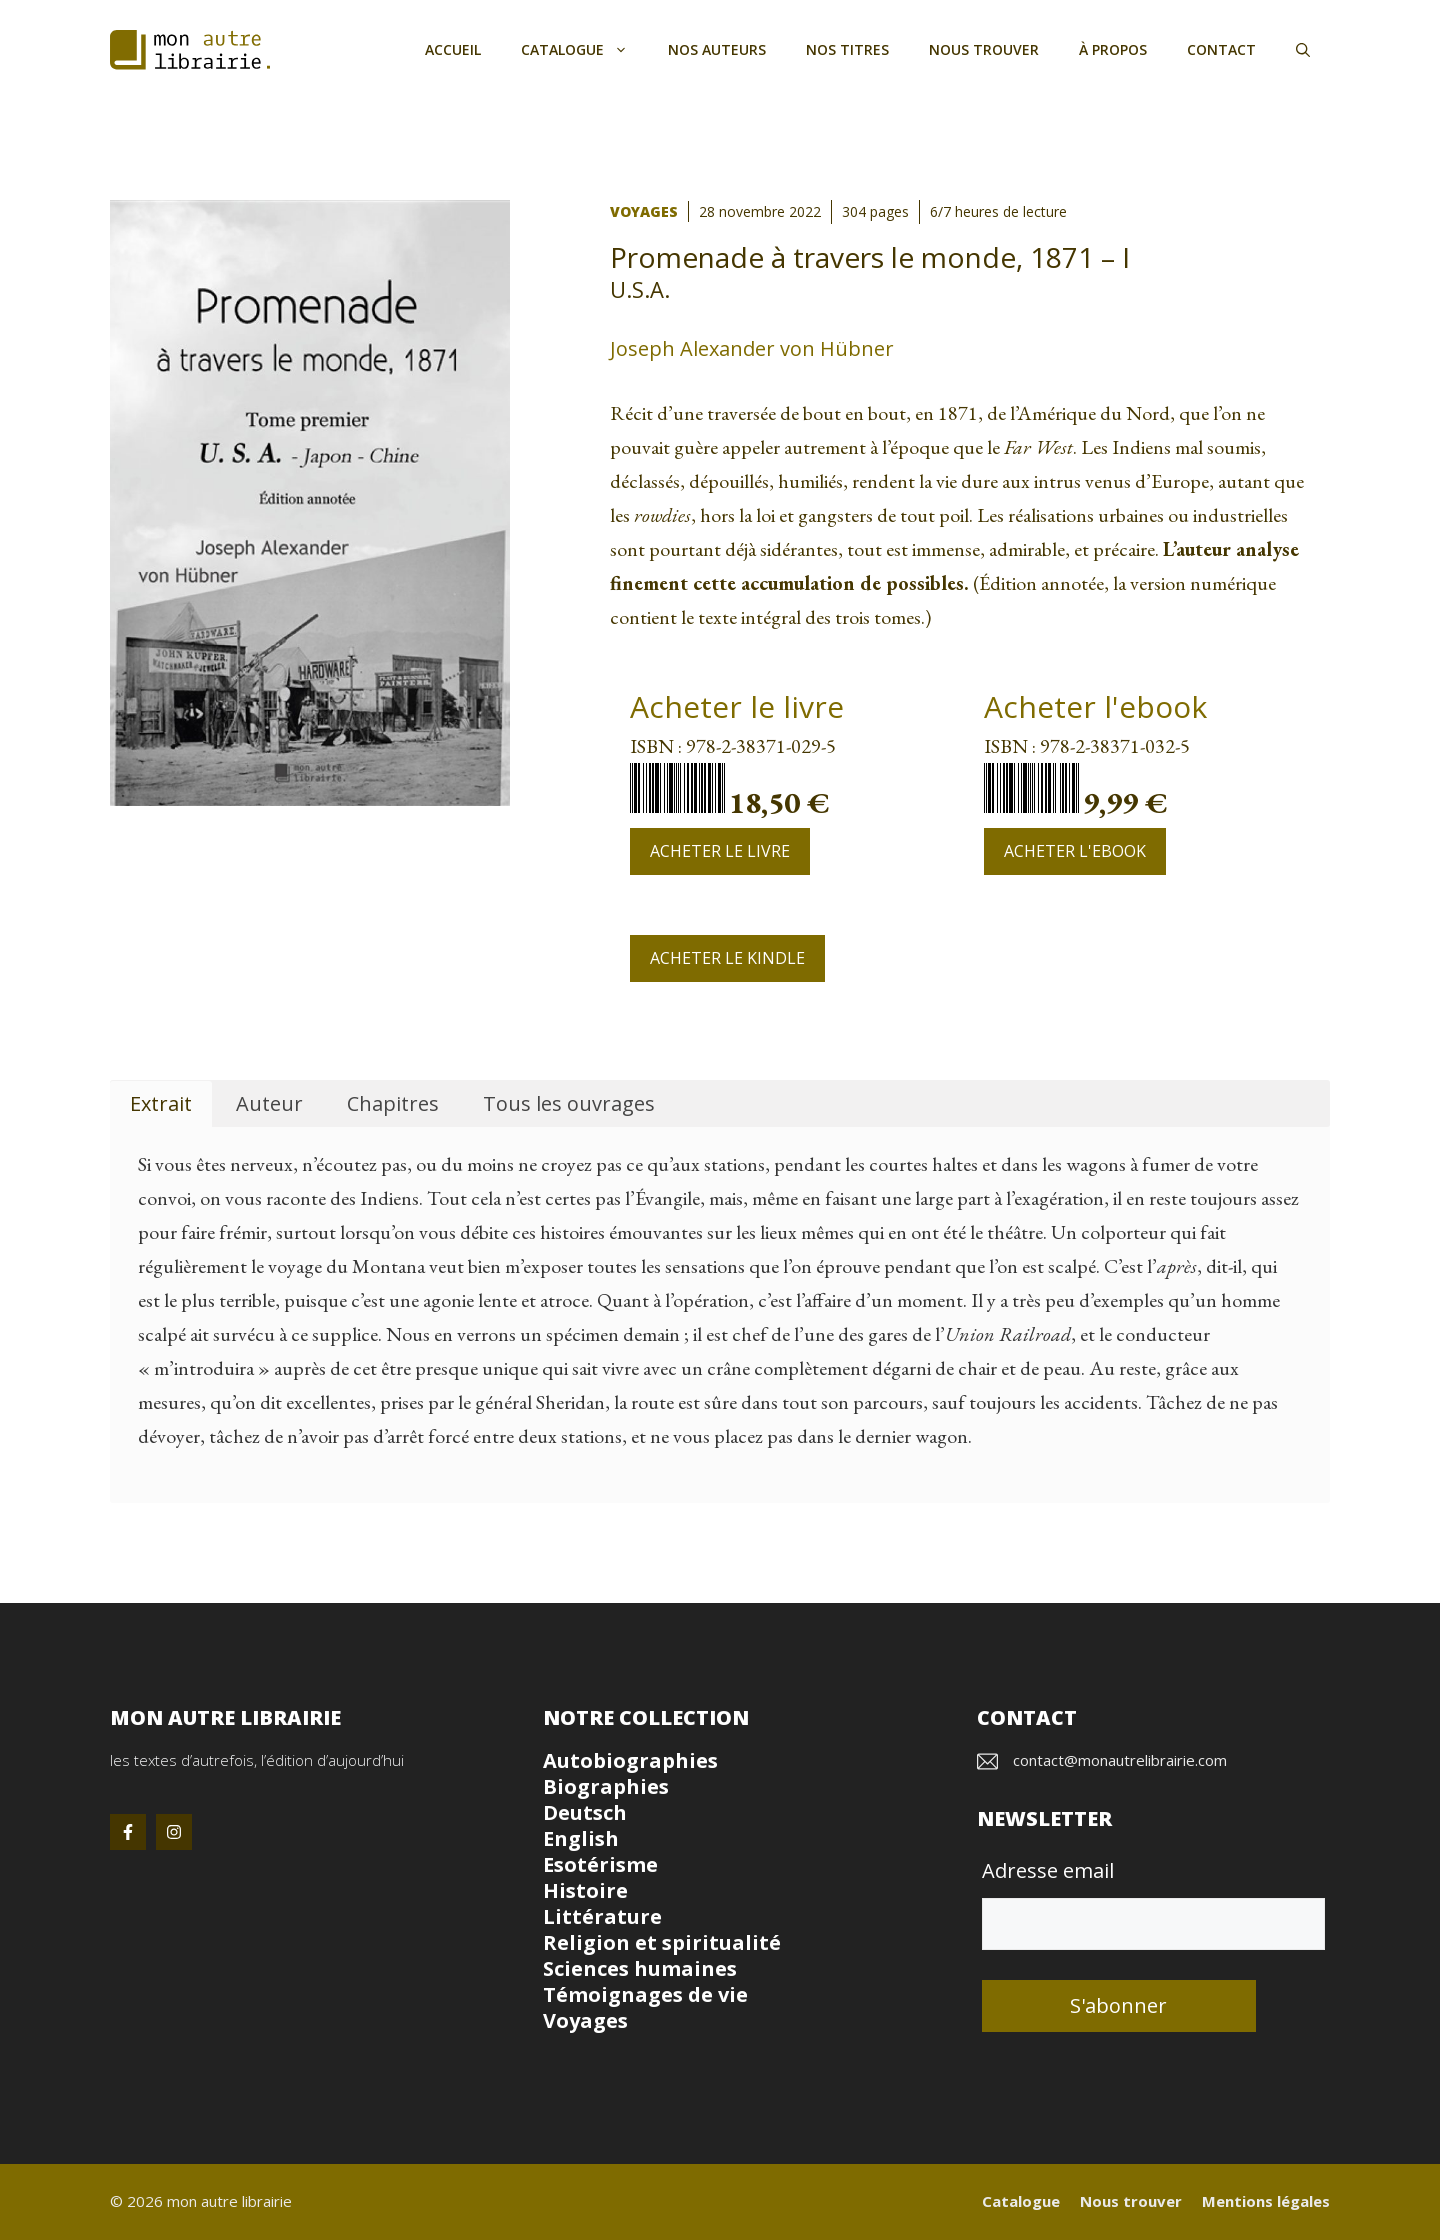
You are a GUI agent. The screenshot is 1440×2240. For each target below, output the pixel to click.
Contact (1221, 49)
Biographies (606, 1786)
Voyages (644, 211)
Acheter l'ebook (1075, 851)
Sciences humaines (640, 1968)
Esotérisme (600, 1864)
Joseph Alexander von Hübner (752, 348)
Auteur (269, 1103)
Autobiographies (630, 1760)
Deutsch (585, 1812)
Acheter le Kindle (727, 958)
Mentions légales (1266, 2201)
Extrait (161, 1103)
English (581, 1838)
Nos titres (847, 49)
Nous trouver (984, 49)
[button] (1303, 50)
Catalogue (584, 50)
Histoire (585, 1890)
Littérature (602, 1916)
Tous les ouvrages (569, 1103)
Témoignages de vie (645, 1994)
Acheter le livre (720, 851)
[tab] (161, 1104)
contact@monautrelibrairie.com (1120, 1760)
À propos (1113, 49)
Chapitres (393, 1103)
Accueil (453, 49)
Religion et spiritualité (662, 1942)
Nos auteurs (717, 49)
